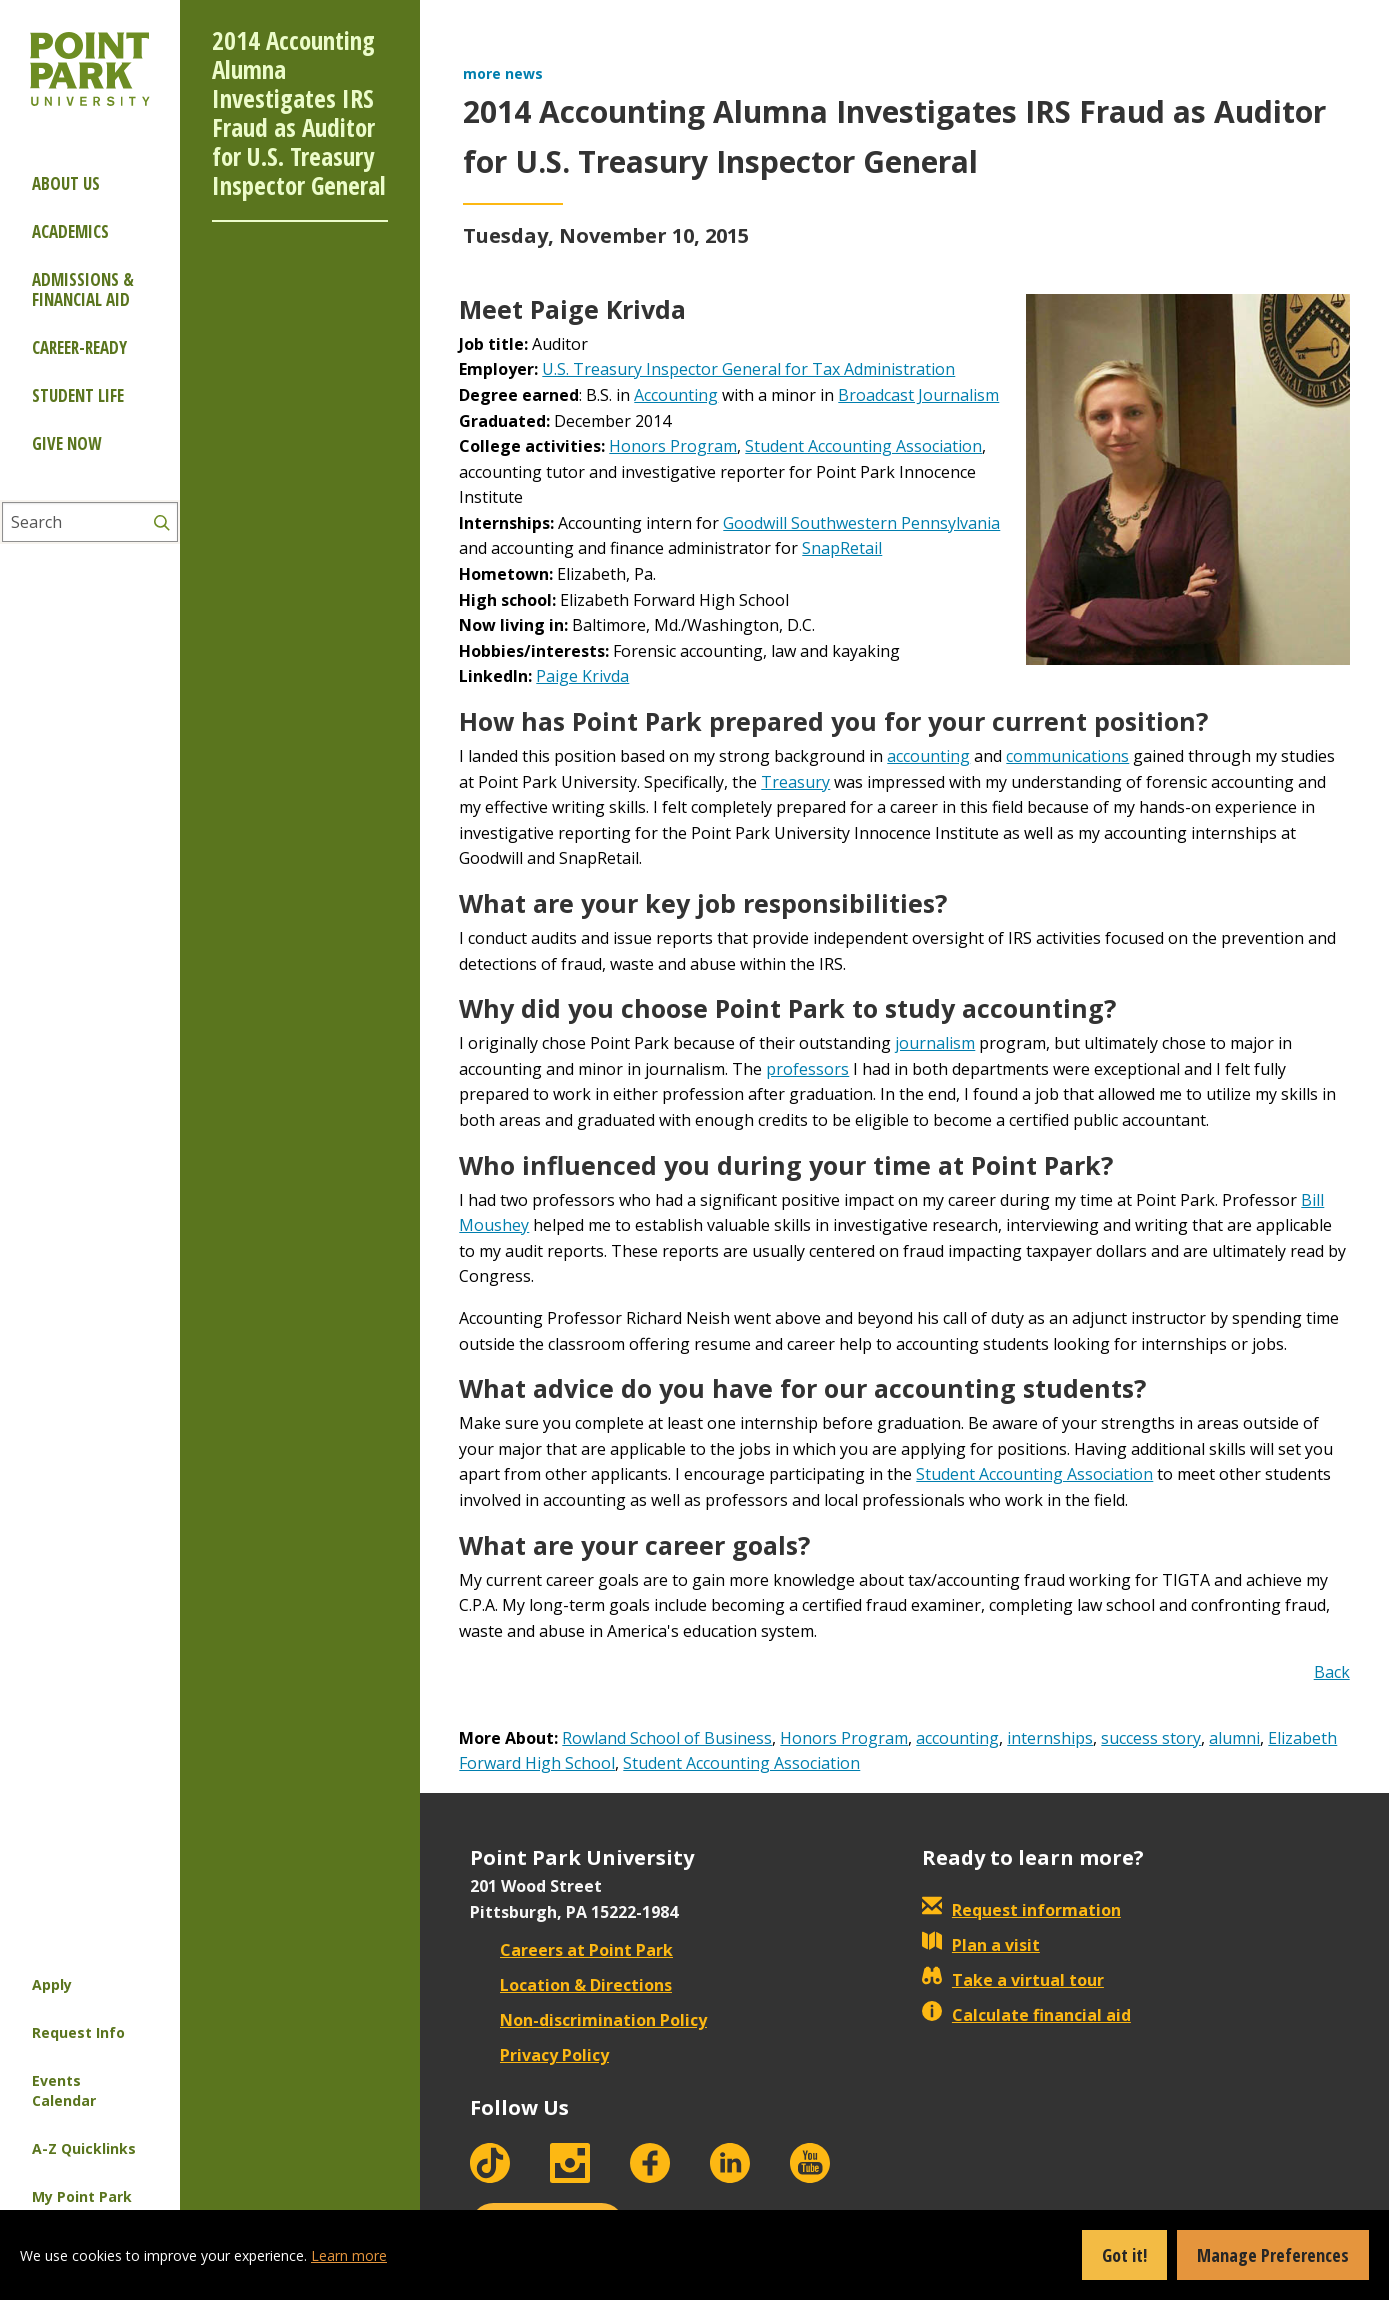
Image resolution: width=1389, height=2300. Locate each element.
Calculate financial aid (1026, 2015)
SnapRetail (842, 548)
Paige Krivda (582, 676)
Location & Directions (571, 1985)
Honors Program (673, 446)
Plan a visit (981, 1945)
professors (807, 1069)
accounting (928, 756)
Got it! (1124, 2255)
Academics (70, 231)
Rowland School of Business (667, 1738)
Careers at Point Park (571, 1950)
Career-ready (79, 347)
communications (1067, 756)
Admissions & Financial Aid (83, 289)
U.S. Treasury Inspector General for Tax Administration (748, 369)
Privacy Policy (539, 2055)
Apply (52, 1984)
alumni (1234, 1738)
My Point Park (82, 2196)
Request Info (78, 2032)
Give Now (66, 443)
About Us (66, 183)
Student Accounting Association (863, 446)
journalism (935, 1043)
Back (1332, 1672)
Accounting (676, 395)
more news (503, 73)
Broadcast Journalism (918, 395)
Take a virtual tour (1013, 1980)
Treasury (795, 782)
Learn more (349, 2255)
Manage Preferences (1273, 2255)
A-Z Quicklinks (84, 2148)
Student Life (78, 395)
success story (1151, 1738)
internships (1050, 1738)
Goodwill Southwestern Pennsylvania (861, 523)
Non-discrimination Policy (588, 2020)
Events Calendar (64, 2090)
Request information (1021, 1910)
